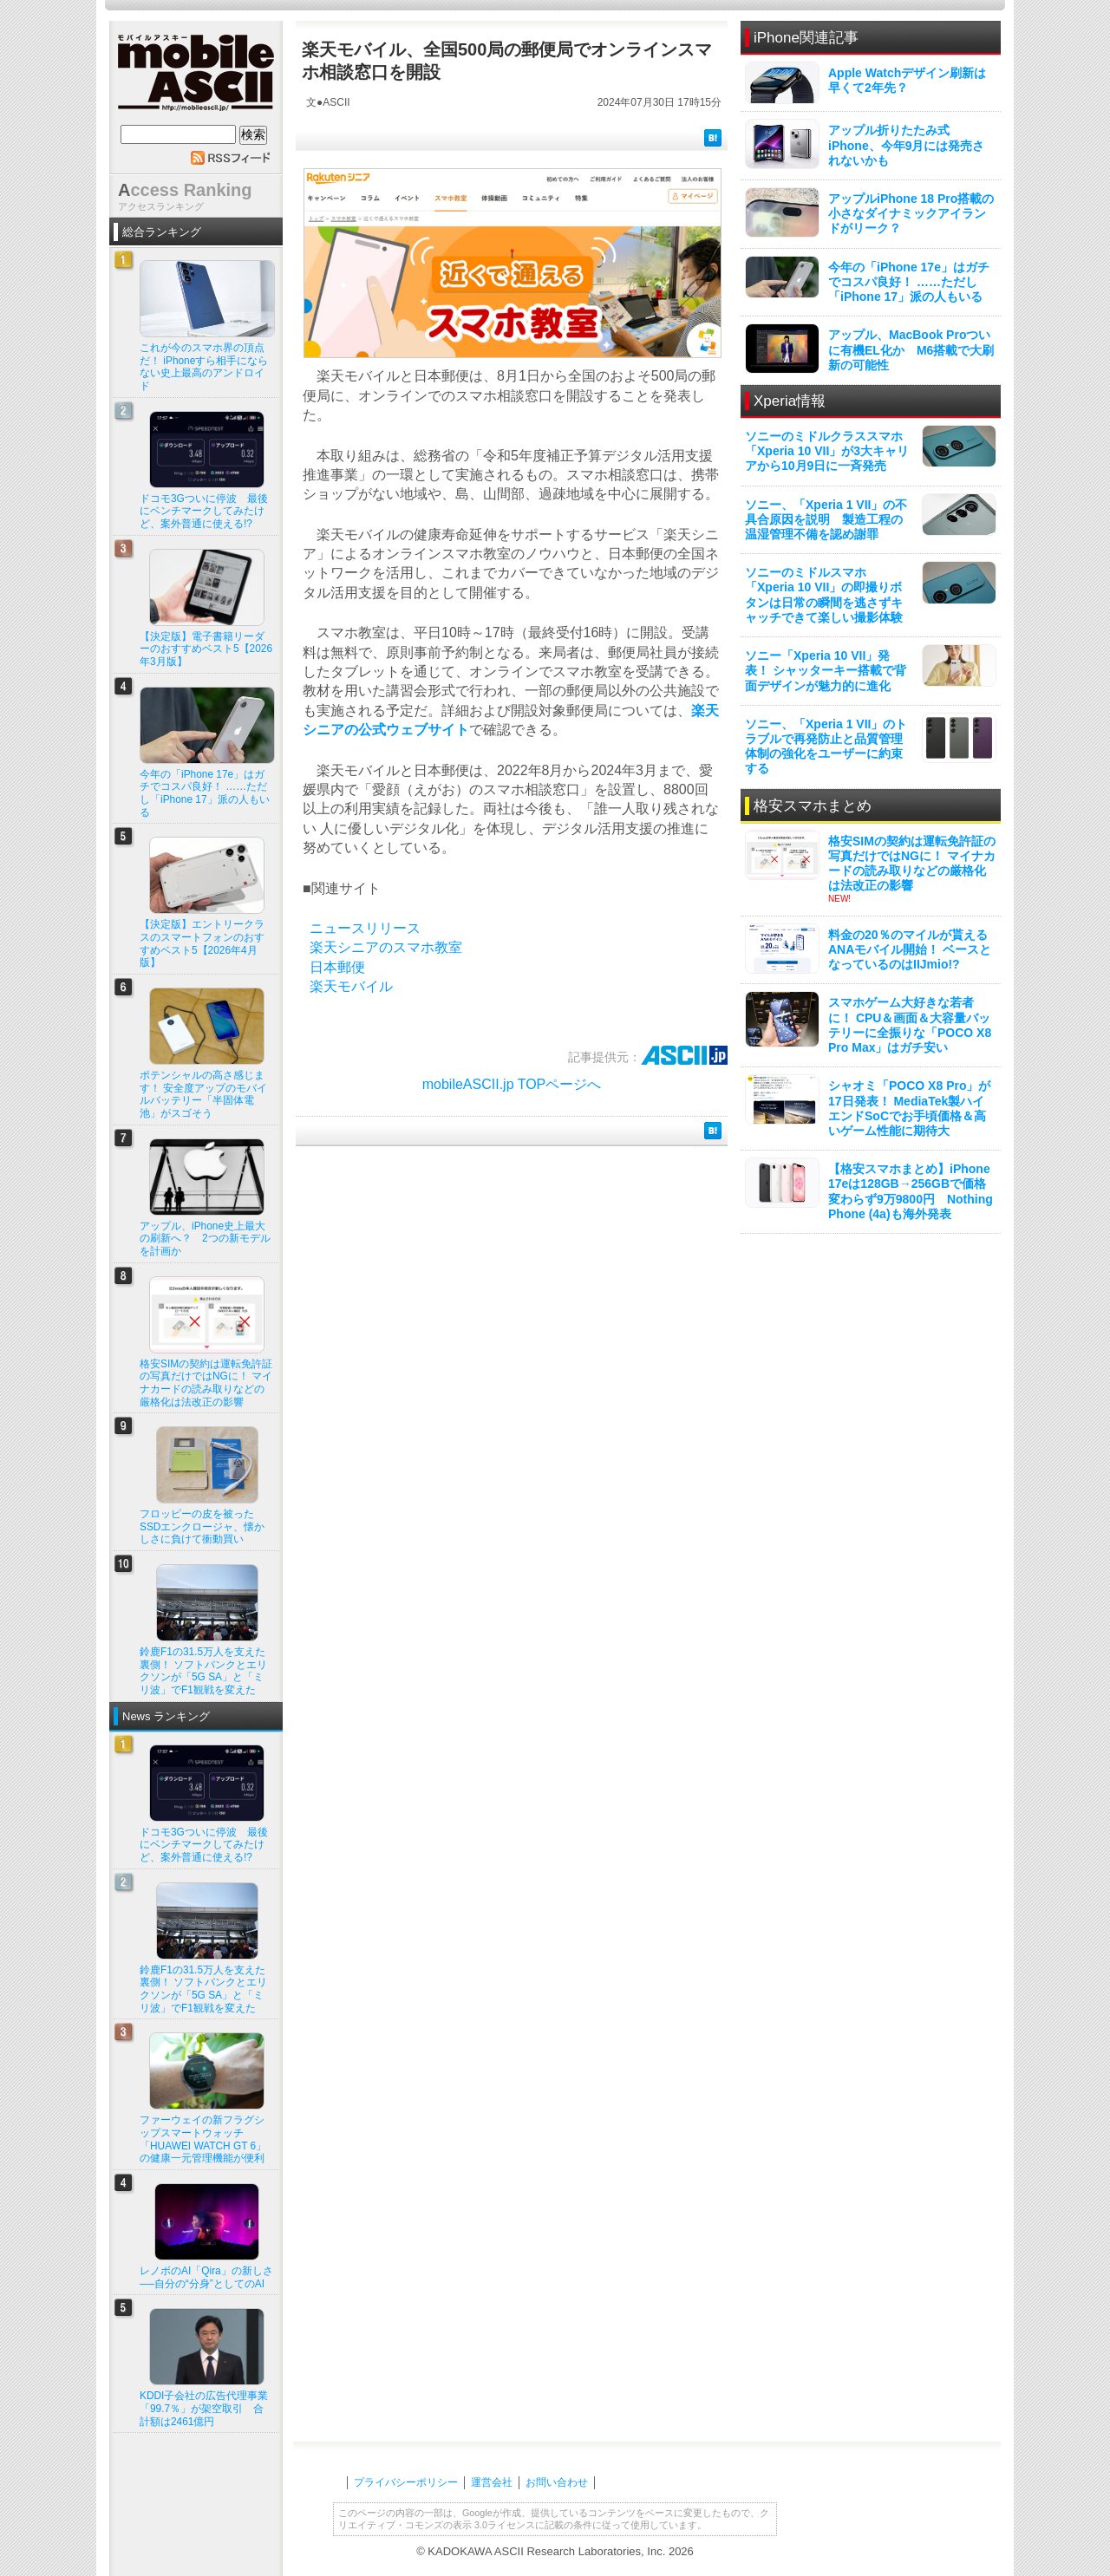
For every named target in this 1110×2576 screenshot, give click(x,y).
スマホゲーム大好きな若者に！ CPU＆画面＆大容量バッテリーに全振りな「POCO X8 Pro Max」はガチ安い (909, 1024)
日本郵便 (337, 967)
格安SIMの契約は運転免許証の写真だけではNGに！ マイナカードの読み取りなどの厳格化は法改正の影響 (912, 863)
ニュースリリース (365, 928)
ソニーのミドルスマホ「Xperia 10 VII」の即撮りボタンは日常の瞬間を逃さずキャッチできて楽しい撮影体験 (824, 594)
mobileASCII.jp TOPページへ (512, 1084)
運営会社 (492, 2482)
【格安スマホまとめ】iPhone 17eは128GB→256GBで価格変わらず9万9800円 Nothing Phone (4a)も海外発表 (910, 1191)
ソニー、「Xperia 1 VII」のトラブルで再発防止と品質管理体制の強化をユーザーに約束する (826, 746)
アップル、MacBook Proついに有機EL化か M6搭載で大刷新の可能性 (911, 349)
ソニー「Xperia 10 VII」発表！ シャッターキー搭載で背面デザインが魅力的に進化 (825, 670)
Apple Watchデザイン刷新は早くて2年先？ (907, 80)
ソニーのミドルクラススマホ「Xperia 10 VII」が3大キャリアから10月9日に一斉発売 (827, 451)
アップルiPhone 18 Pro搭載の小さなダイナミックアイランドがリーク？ (911, 213)
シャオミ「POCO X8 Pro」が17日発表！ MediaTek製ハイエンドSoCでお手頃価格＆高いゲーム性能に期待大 (909, 1108)
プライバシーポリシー (406, 2482)
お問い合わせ (557, 2482)
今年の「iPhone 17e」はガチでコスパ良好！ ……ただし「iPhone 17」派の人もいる (908, 281)
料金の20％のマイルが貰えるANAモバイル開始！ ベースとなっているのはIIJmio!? (909, 949)
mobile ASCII (196, 77)
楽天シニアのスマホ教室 (386, 947)
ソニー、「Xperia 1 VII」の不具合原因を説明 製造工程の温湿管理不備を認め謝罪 (826, 519)
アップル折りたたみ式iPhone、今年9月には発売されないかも (906, 144)
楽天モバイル (351, 986)
